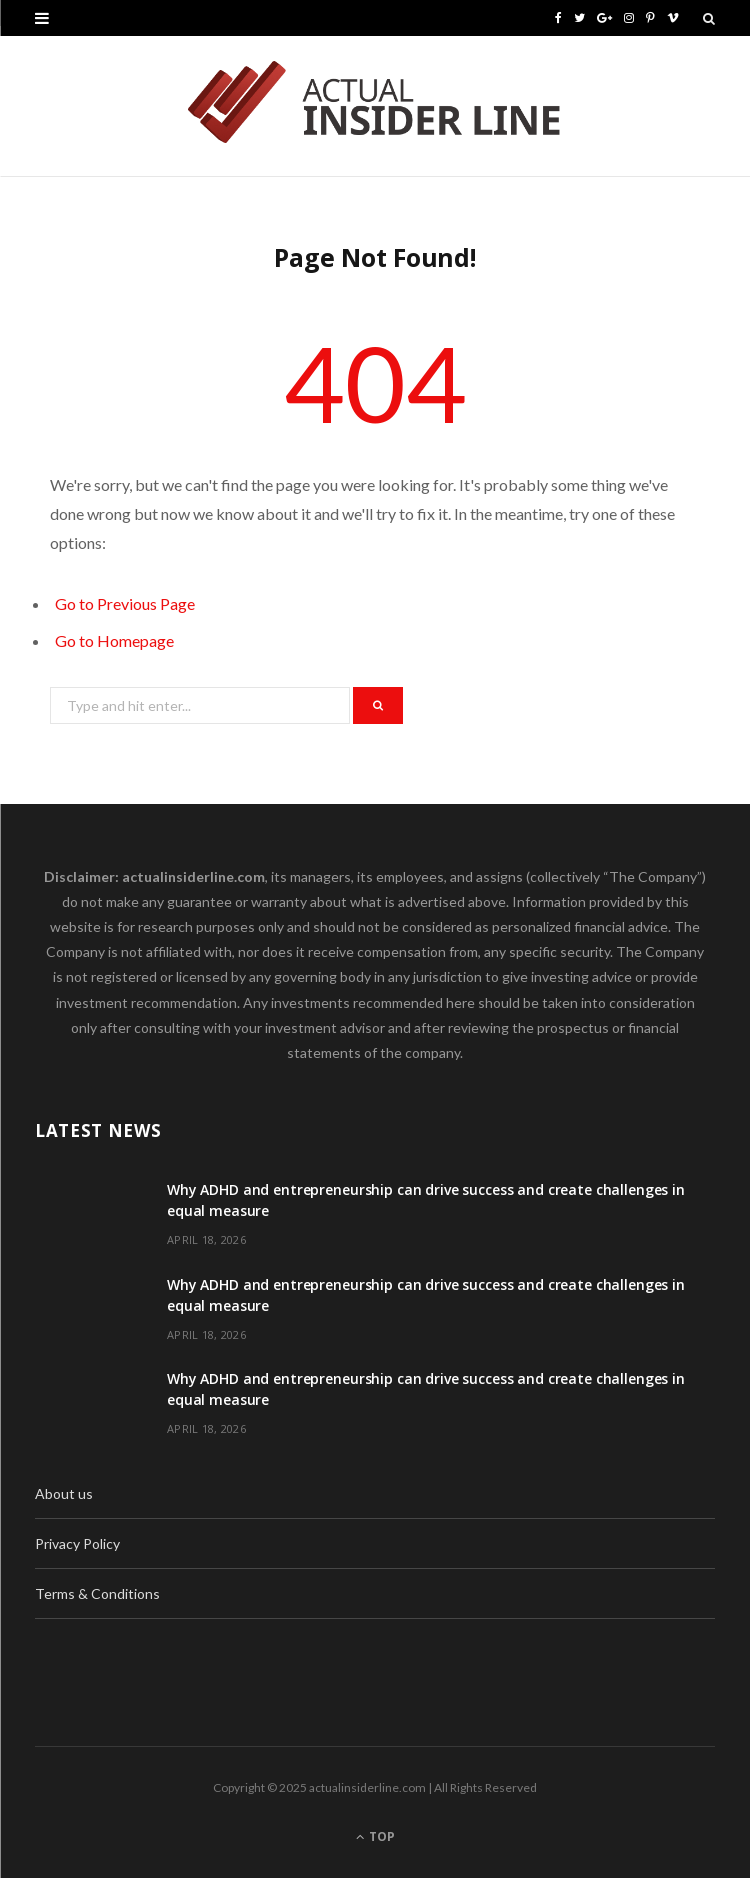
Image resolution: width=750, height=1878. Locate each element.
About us (64, 1493)
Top (375, 1836)
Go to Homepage (114, 640)
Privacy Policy (77, 1543)
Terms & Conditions (97, 1593)
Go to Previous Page (125, 603)
